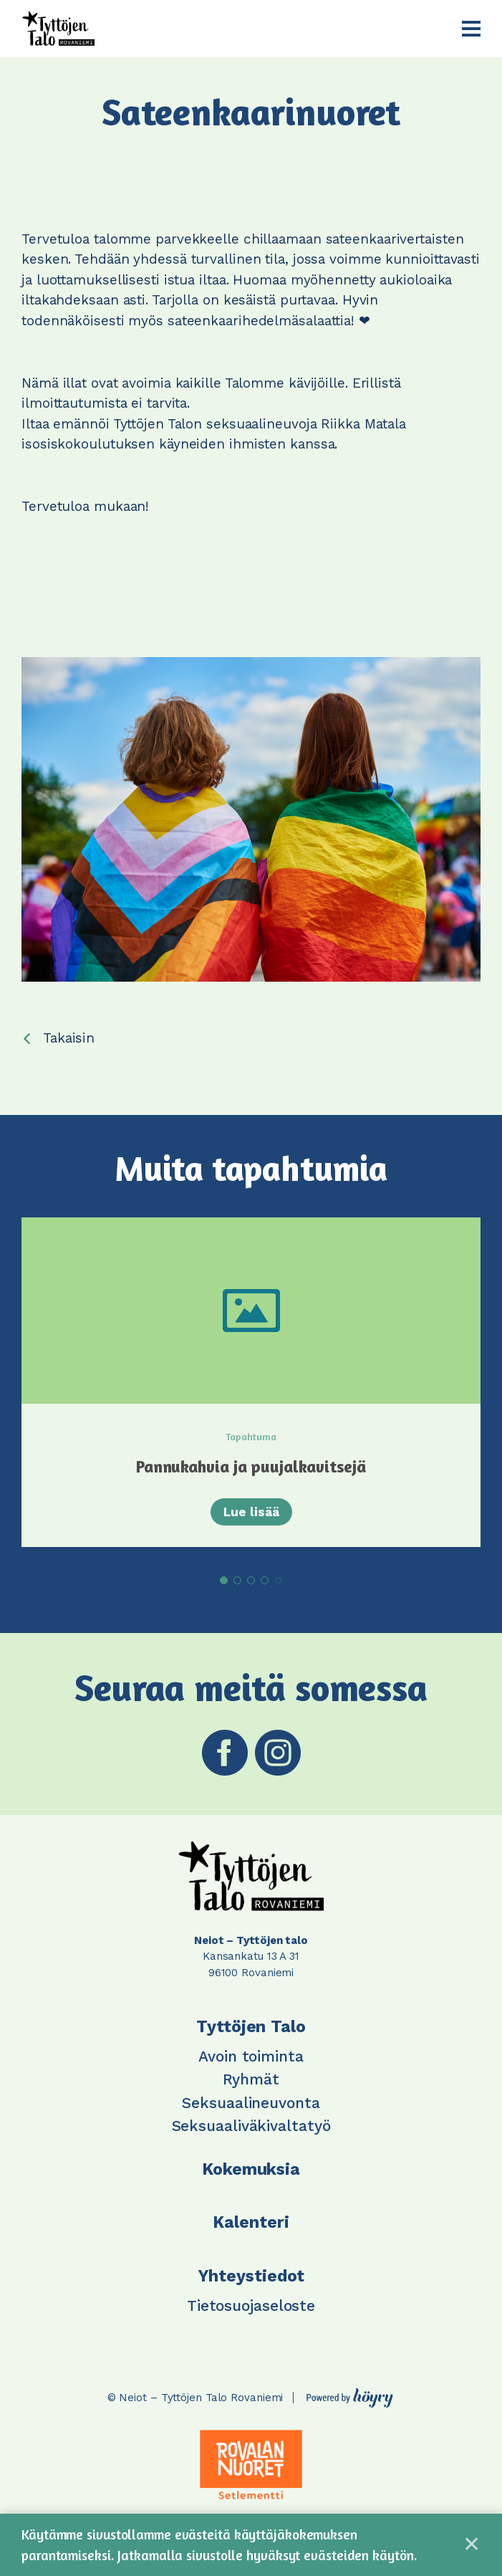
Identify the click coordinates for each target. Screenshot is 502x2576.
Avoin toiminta (251, 2056)
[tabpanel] (251, 1382)
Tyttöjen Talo (251, 2026)
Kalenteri (251, 2222)
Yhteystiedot (251, 2276)
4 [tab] (265, 1580)
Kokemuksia (251, 2169)
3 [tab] (251, 1580)
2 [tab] (237, 1580)
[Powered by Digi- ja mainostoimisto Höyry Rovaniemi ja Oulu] (350, 2394)
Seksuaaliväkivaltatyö (251, 2126)
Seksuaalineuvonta (250, 2103)
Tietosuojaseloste (251, 2305)
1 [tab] (224, 1580)
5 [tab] (278, 1580)
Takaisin (69, 1038)
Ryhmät (251, 2079)
